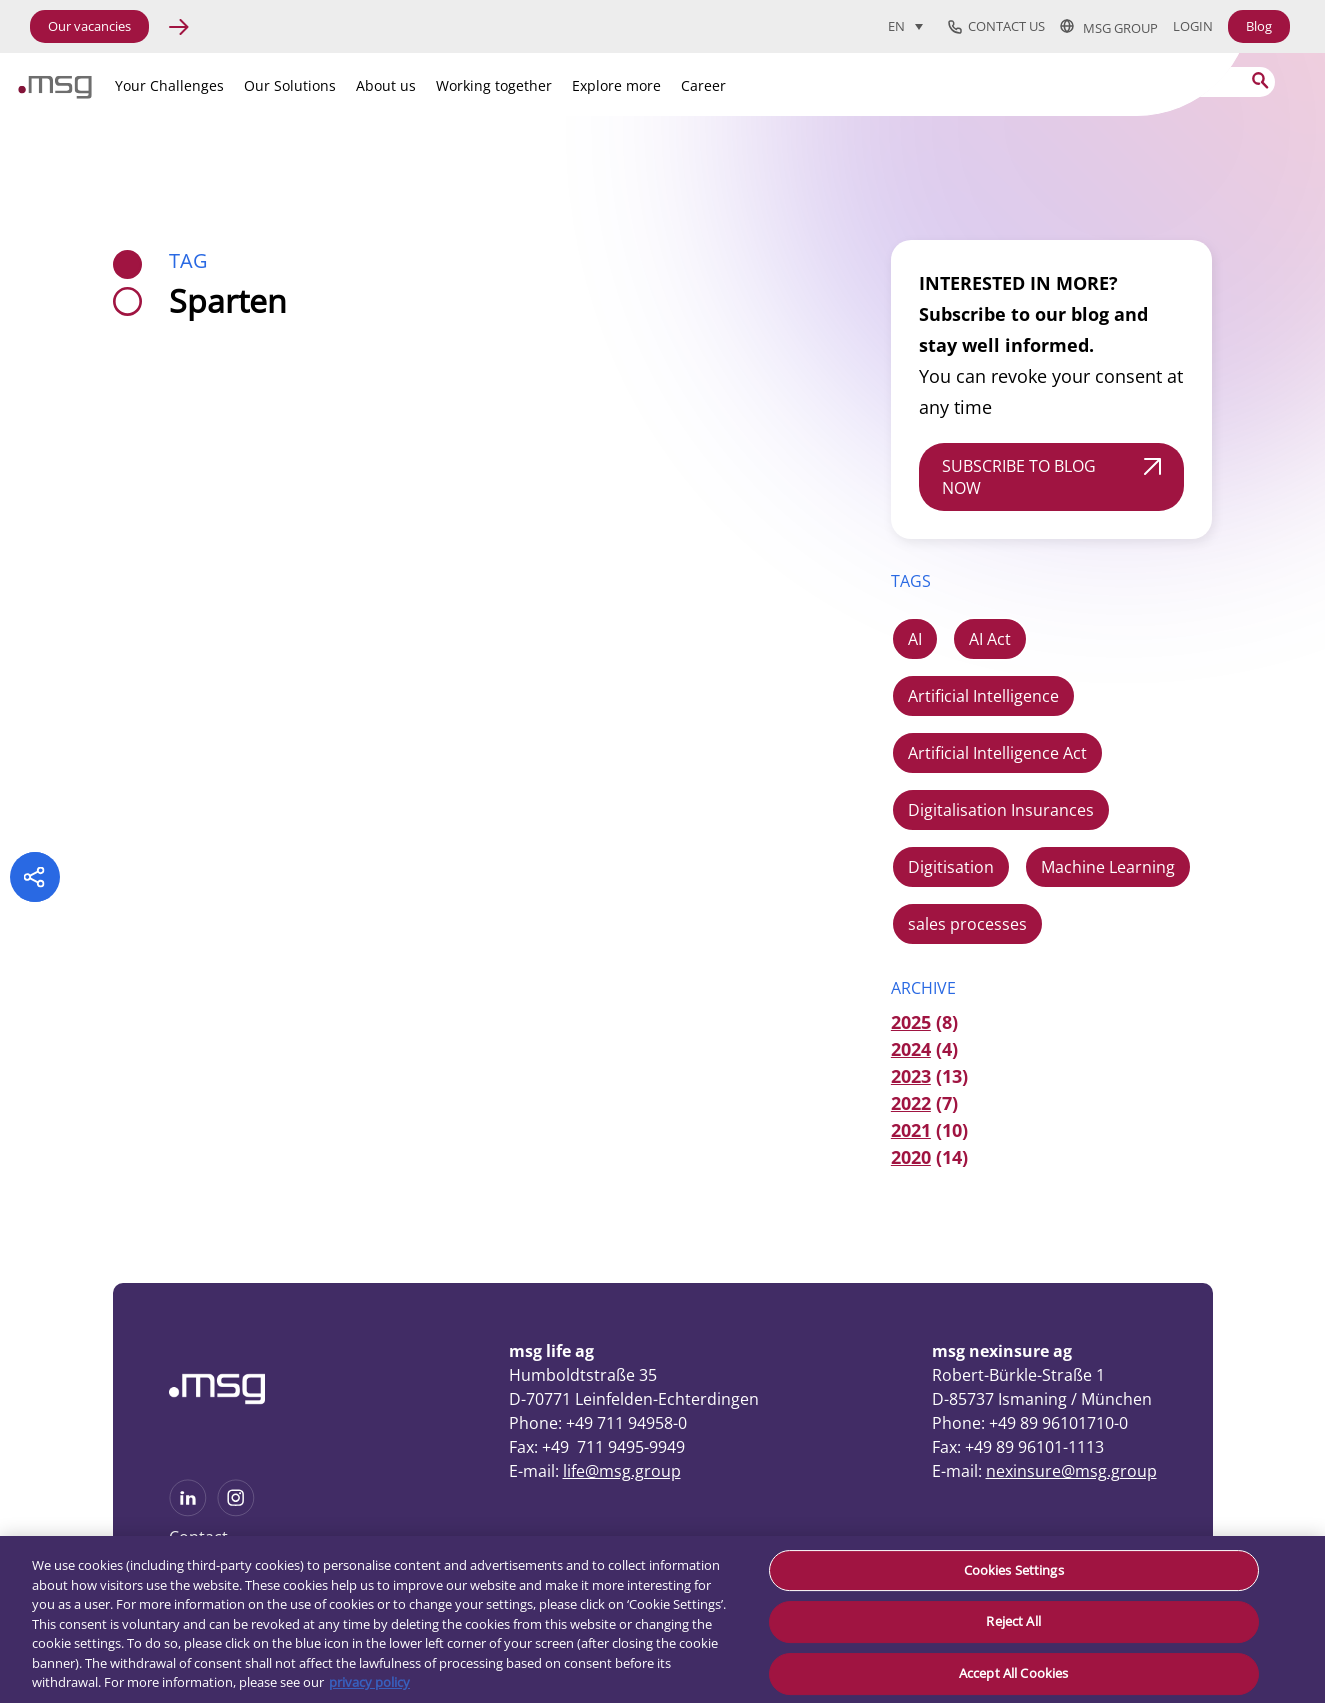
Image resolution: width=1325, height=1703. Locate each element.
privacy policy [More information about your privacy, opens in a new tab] (369, 1682)
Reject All (1013, 1621)
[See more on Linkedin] (188, 1510)
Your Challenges (169, 85)
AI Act (990, 639)
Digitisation (951, 867)
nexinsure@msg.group (1071, 1471)
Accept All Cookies (1013, 1673)
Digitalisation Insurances (1001, 810)
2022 (911, 1103)
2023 (911, 1076)
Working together (494, 85)
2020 (911, 1157)
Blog (1259, 26)
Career (703, 85)
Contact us (996, 27)
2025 (911, 1022)
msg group (1109, 27)
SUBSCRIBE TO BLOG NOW (1019, 477)
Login (1193, 26)
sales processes (967, 924)
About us (386, 85)
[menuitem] (905, 26)
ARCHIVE (923, 988)
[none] (913, 26)
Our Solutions (290, 85)
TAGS (911, 581)
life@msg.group (622, 1471)
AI (915, 639)
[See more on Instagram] (236, 1510)
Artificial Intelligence (983, 696)
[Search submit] (1260, 80)
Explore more (616, 85)
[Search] (1150, 82)
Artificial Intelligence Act (997, 753)
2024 (911, 1049)
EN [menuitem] (896, 27)
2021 (911, 1130)
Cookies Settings (1014, 1570)
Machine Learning (1108, 867)
